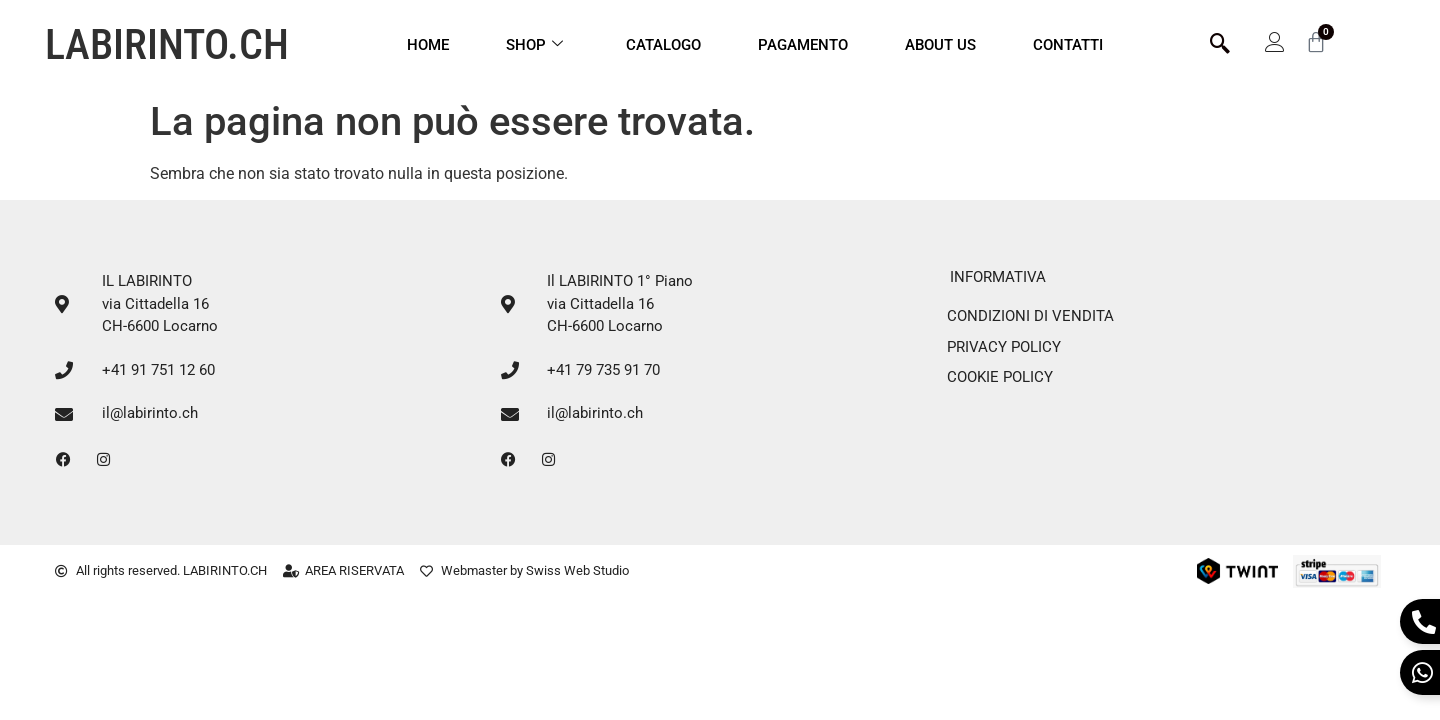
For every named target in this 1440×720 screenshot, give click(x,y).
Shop (534, 45)
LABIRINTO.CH (167, 44)
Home (428, 45)
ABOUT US (940, 45)
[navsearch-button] (1220, 45)
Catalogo (663, 45)
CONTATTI (1068, 45)
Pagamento (803, 45)
